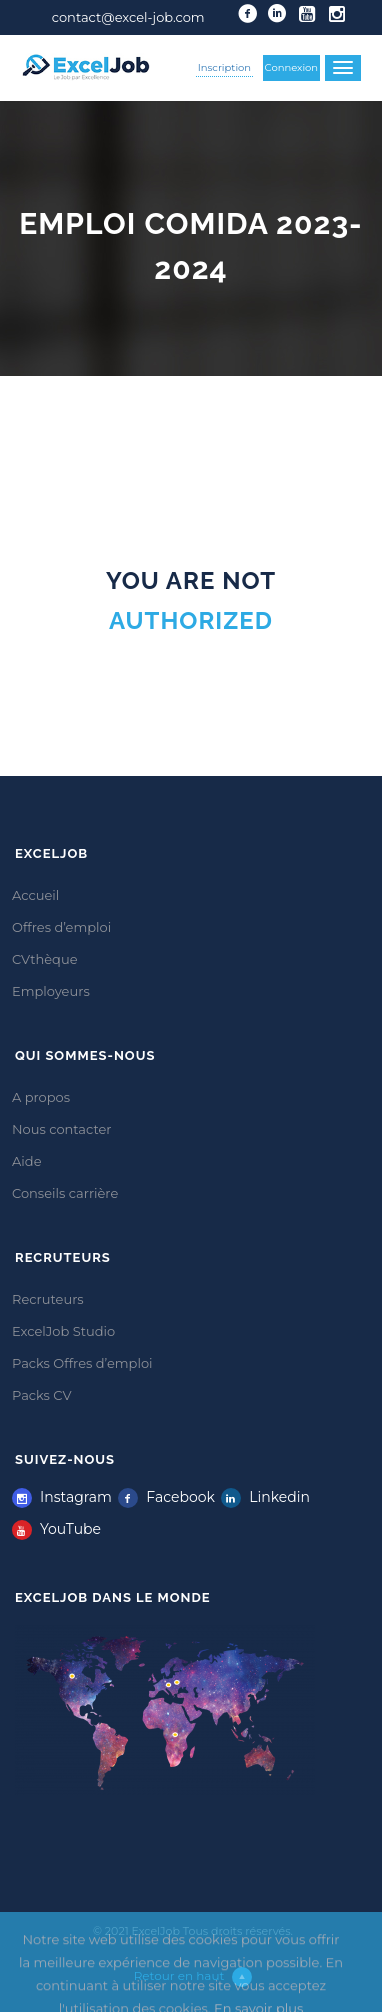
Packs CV (42, 1395)
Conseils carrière (65, 1193)
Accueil (35, 895)
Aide (26, 1161)
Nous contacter (62, 1129)
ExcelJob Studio (63, 1331)
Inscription (224, 67)
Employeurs (51, 991)
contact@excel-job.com (128, 17)
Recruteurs (48, 1299)
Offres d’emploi (61, 927)
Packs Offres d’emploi (82, 1363)
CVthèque (45, 959)
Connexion (292, 67)
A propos (41, 1097)
